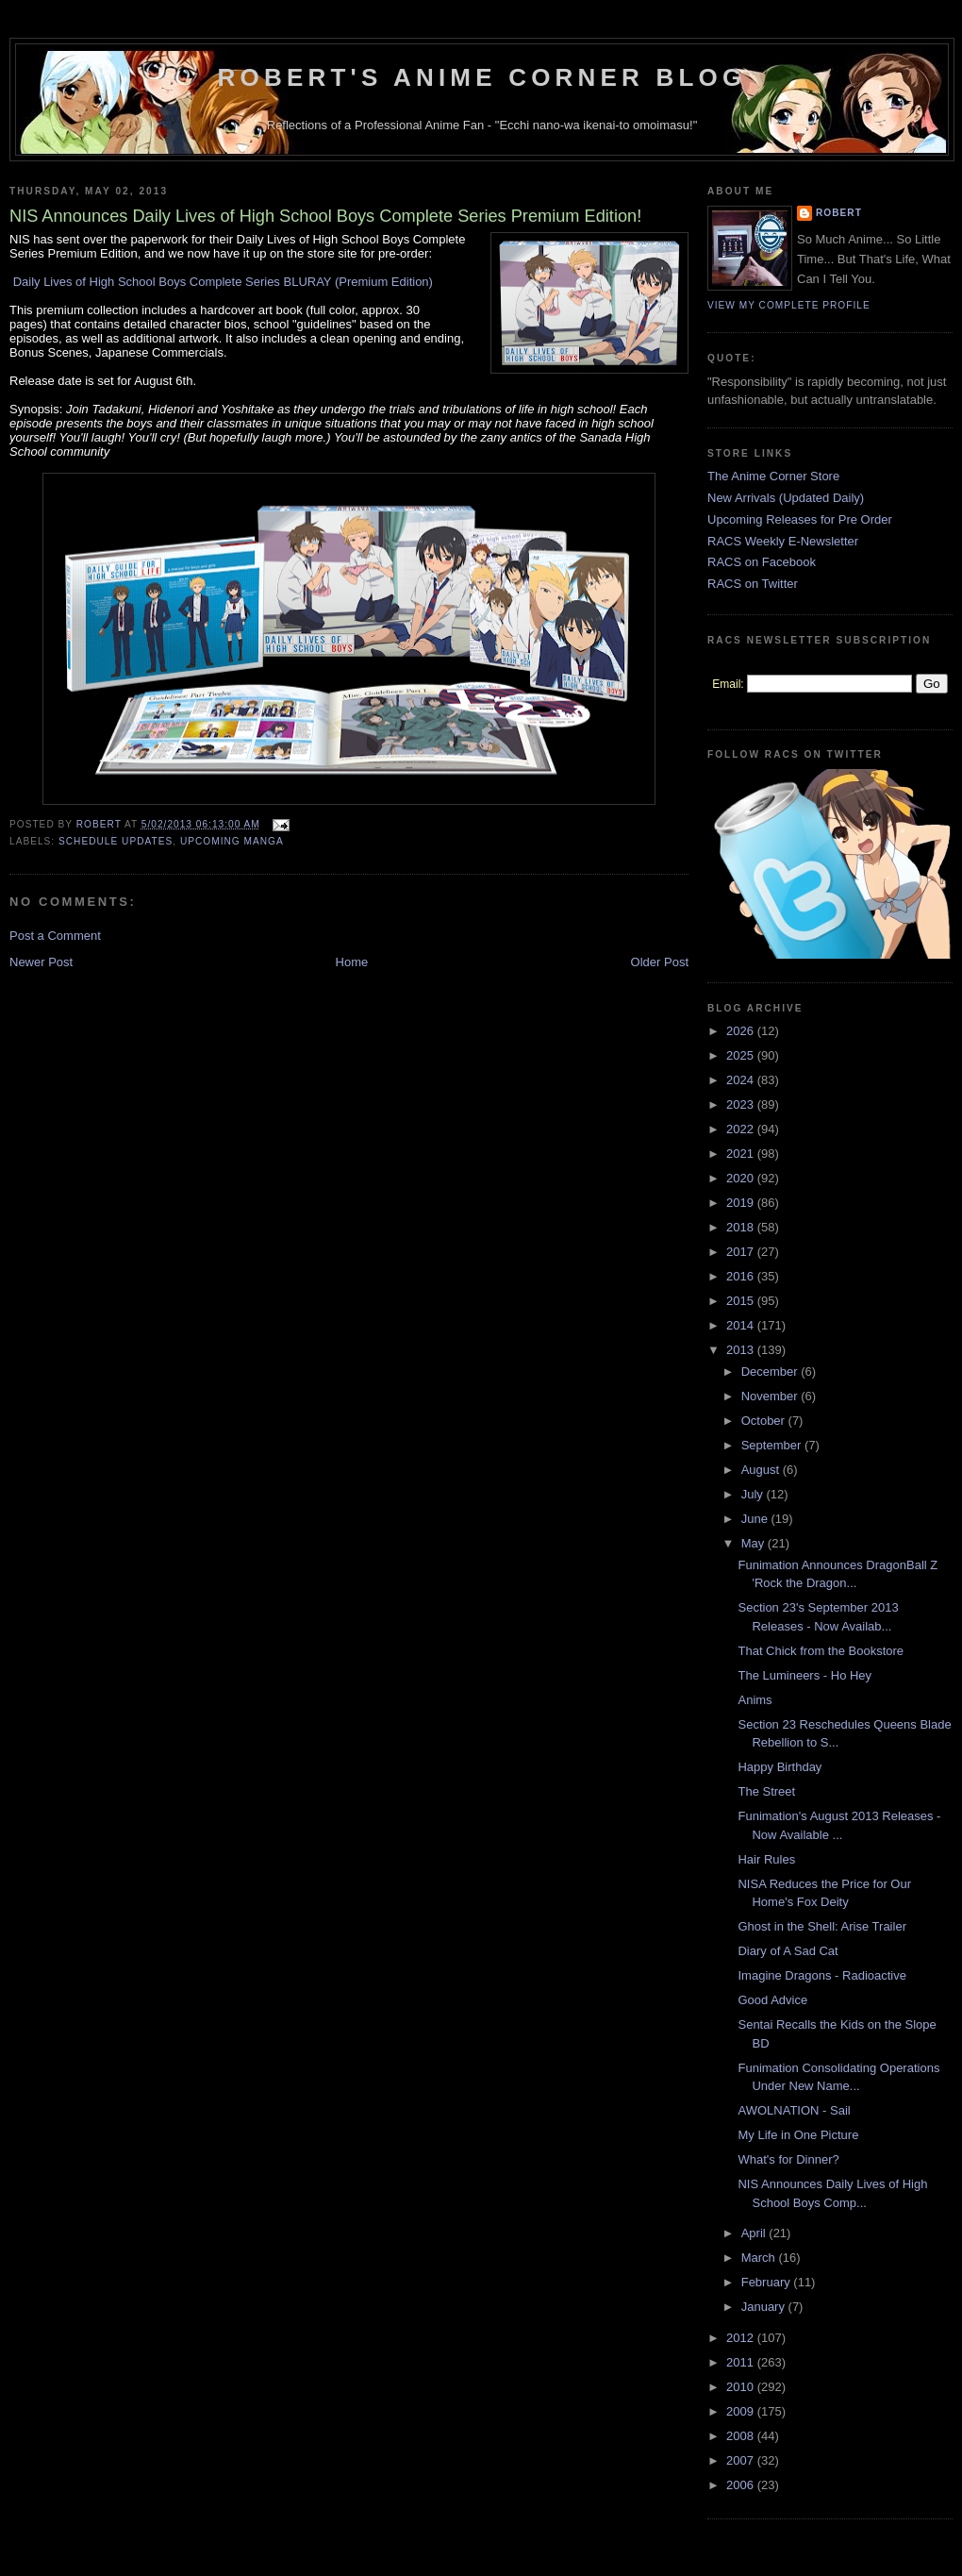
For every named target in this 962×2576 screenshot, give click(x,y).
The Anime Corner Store (773, 476)
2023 (741, 1104)
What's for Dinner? (788, 2159)
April (755, 2233)
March (760, 2257)
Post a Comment (55, 935)
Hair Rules (766, 1859)
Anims (754, 1700)
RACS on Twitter (752, 584)
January (764, 2307)
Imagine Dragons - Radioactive (821, 1975)
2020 (741, 1178)
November (771, 1396)
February (767, 2282)
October (764, 1420)
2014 (741, 1325)
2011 (741, 2362)
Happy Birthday (779, 1767)
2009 (741, 2411)
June (756, 1519)
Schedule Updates (115, 841)
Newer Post (41, 962)
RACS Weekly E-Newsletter (782, 541)
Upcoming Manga (232, 841)
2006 (741, 2485)
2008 (741, 2436)
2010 (741, 2387)
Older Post (659, 962)
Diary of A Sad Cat (788, 1951)
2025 (741, 1055)
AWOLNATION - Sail (794, 2110)
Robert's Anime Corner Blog (482, 77)
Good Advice (772, 2000)
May (754, 1543)
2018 (741, 1227)
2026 (741, 1031)
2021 (741, 1153)
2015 (741, 1301)
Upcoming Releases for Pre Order (799, 519)
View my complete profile (789, 305)
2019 (741, 1203)
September (772, 1445)
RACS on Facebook (761, 562)
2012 (741, 2338)
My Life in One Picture (798, 2135)
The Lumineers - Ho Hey (804, 1675)
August (762, 1470)
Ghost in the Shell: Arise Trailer (821, 1926)
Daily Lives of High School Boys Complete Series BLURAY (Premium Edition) (223, 282)
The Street (766, 1791)
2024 (741, 1080)
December (771, 1371)
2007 (741, 2460)
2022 (741, 1129)
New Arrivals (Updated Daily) (785, 498)
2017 (741, 1252)
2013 (741, 1350)
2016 (741, 1276)
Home (352, 962)
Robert (839, 213)
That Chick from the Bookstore (821, 1651)
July (754, 1494)
